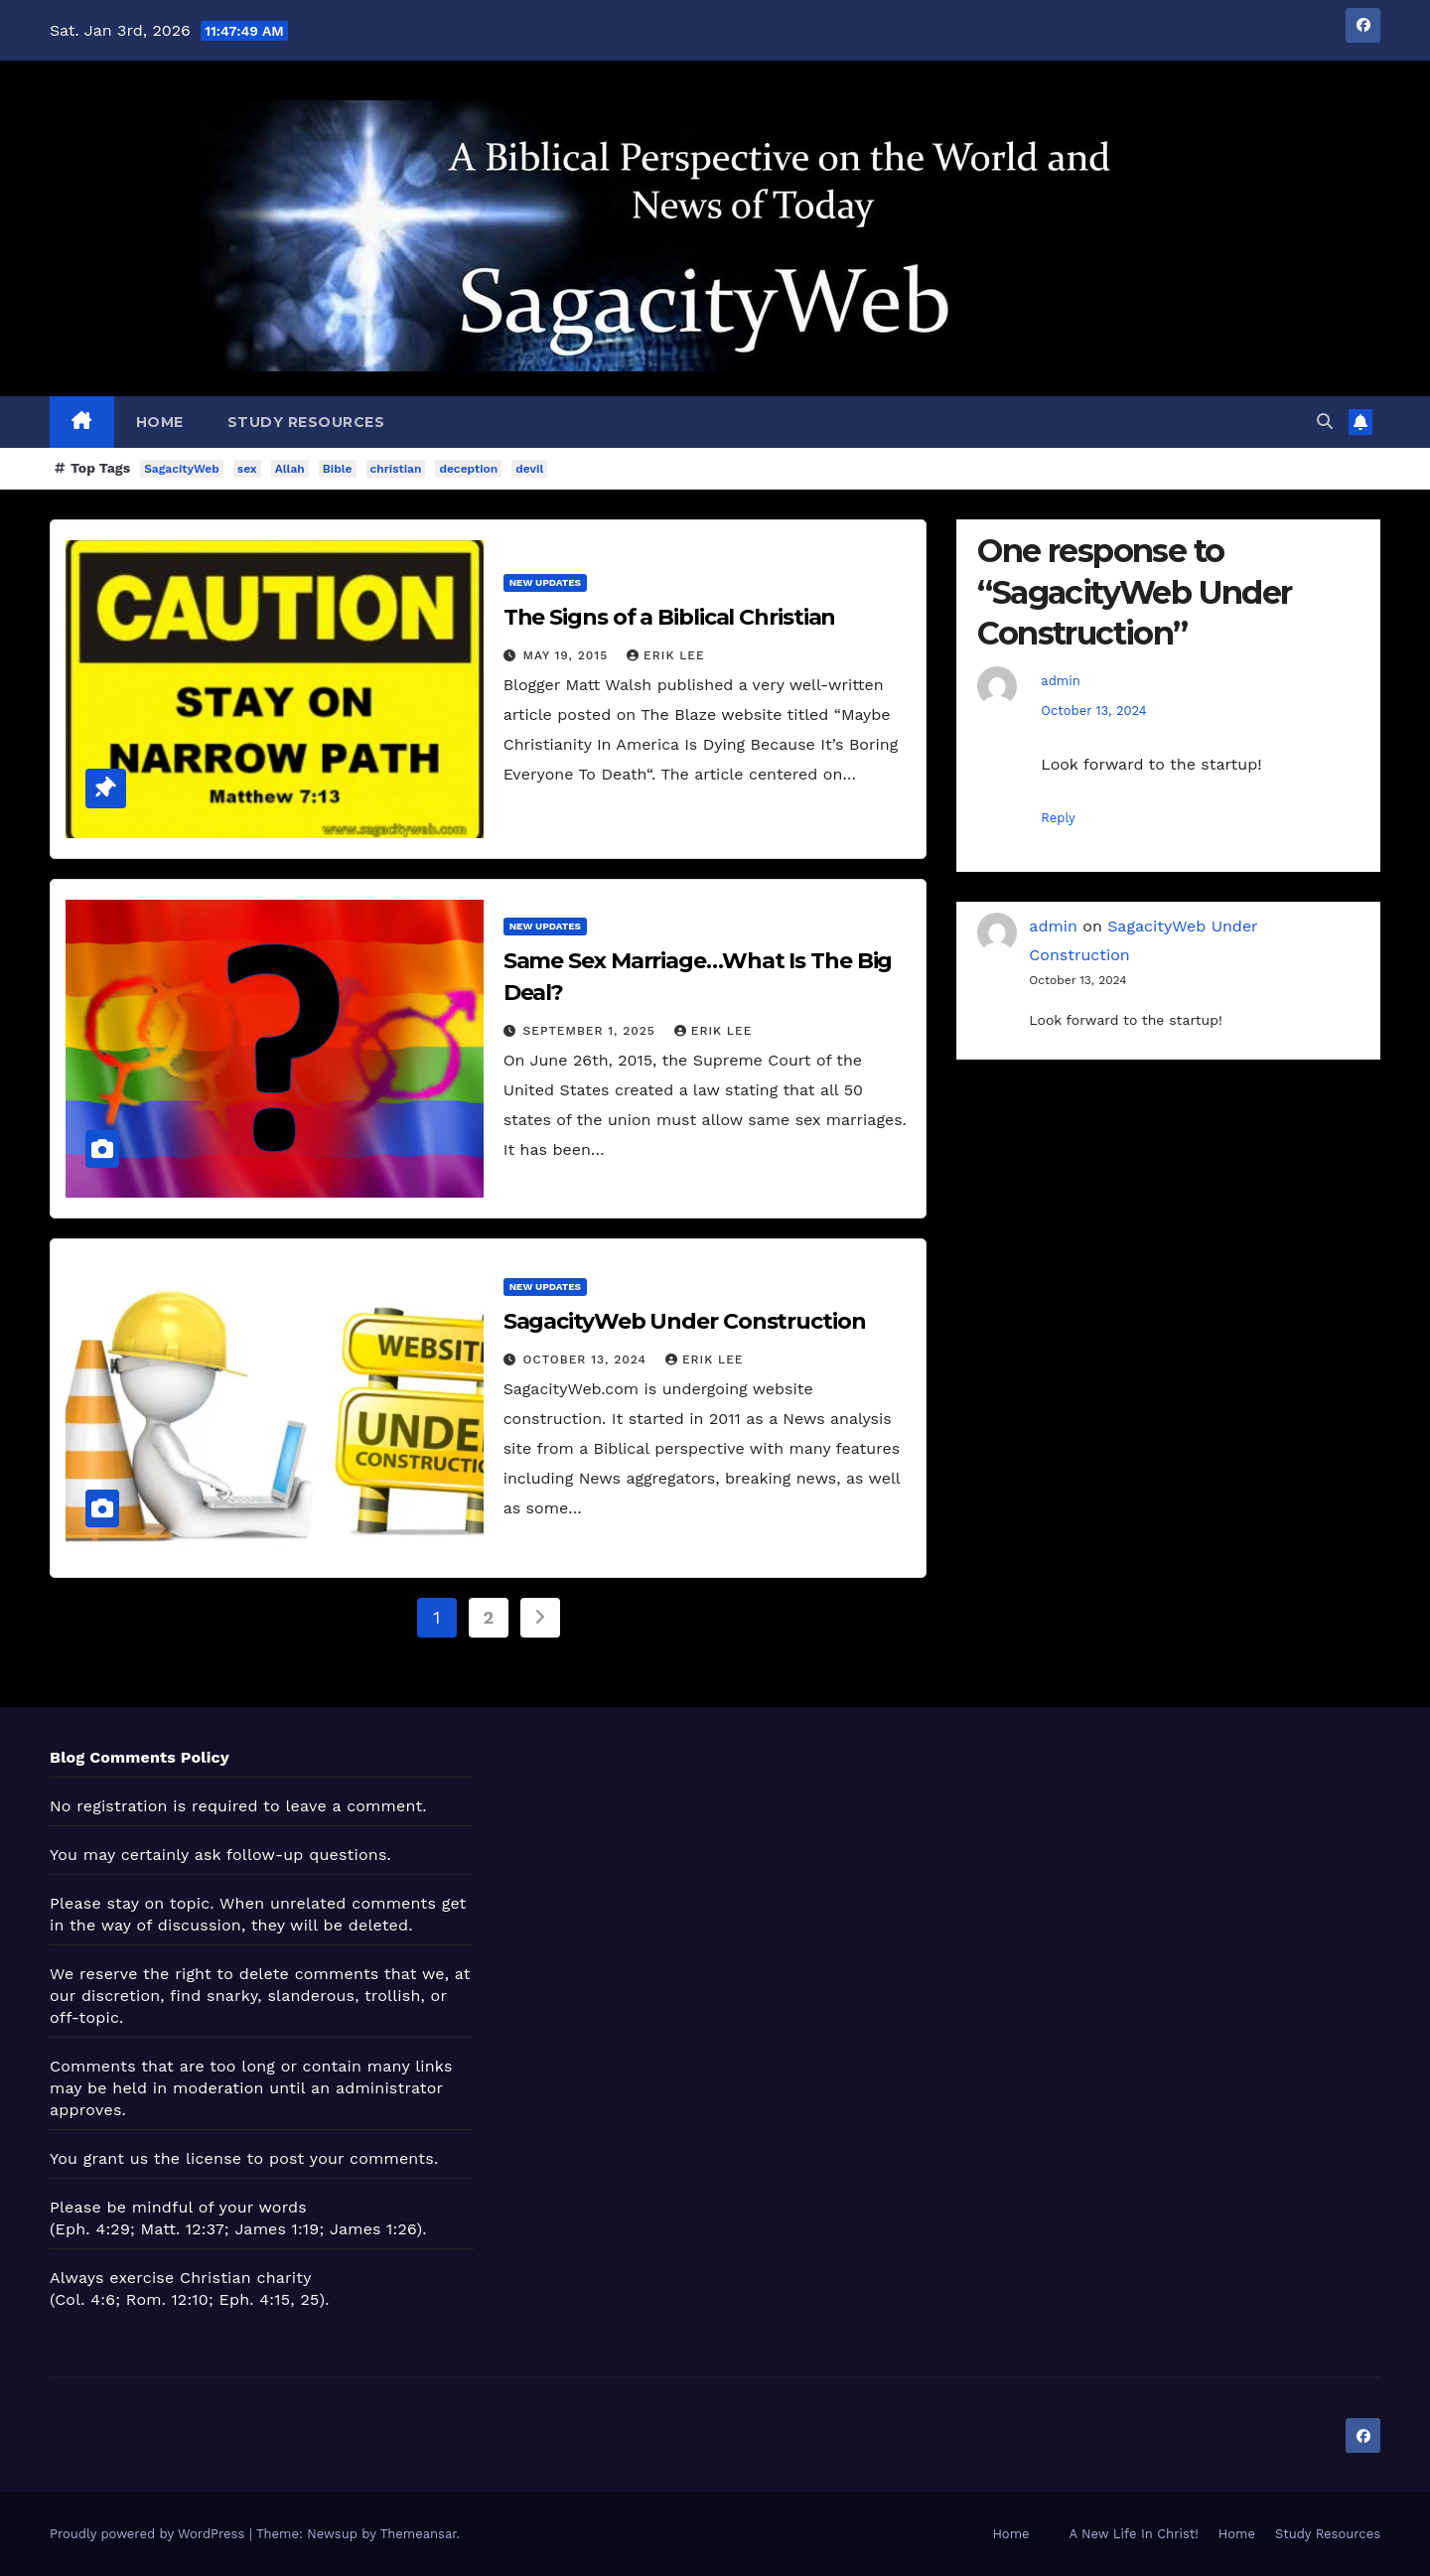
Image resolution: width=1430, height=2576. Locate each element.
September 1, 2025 (591, 1031)
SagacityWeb (181, 469)
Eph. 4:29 (93, 2228)
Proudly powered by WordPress (149, 2533)
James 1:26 (373, 2228)
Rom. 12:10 (167, 2299)
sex (247, 469)
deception (468, 469)
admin (1060, 680)
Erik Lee (666, 655)
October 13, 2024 (587, 1359)
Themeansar (418, 2533)
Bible (338, 469)
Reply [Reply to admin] (1057, 817)
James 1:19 (276, 2228)
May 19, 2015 (568, 655)
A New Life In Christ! (1134, 2533)
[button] (1325, 421)
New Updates (545, 582)
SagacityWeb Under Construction (684, 1321)
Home (160, 422)
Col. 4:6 (85, 2299)
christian (396, 469)
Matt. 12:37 (182, 2228)
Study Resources (306, 422)
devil (529, 469)
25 (309, 2299)
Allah (290, 469)
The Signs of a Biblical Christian (669, 617)
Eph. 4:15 (255, 2299)
